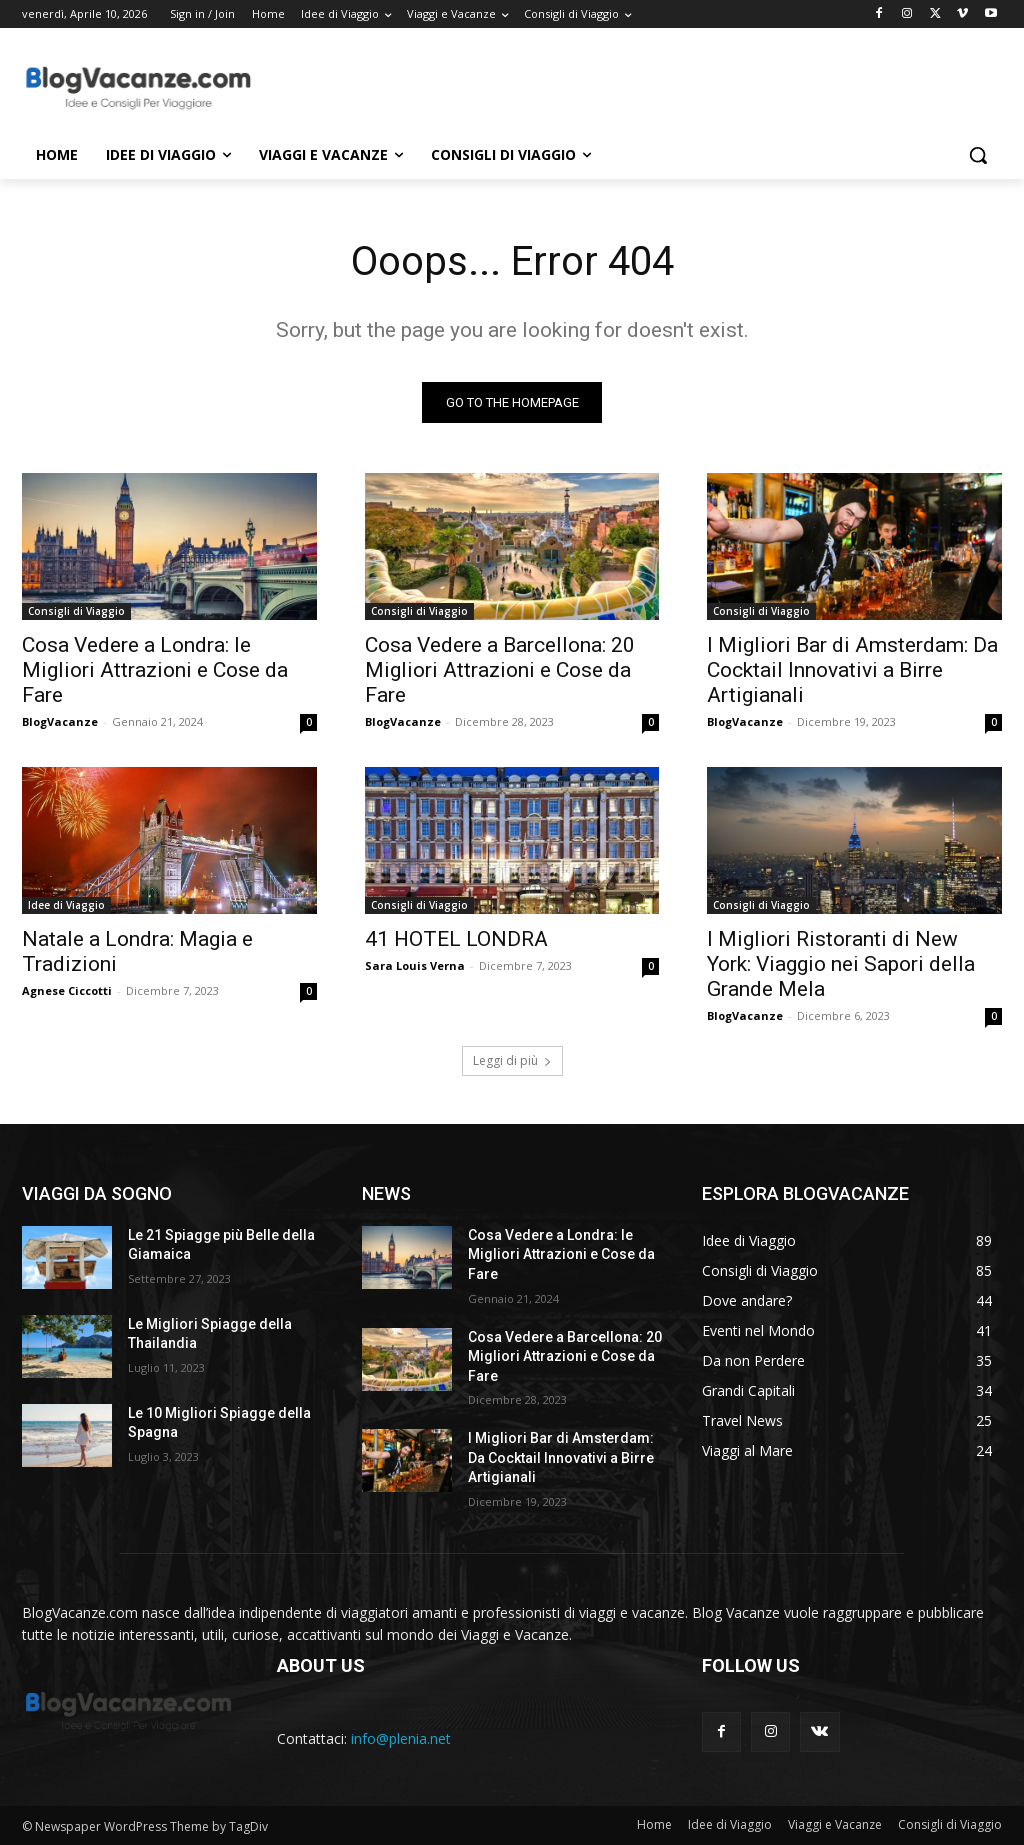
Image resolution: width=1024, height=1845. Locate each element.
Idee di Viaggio (66, 906)
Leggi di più (512, 1060)
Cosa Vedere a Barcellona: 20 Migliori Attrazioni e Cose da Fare (500, 670)
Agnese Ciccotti (67, 991)
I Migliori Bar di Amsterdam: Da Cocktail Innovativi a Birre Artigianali (852, 670)
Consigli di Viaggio (76, 611)
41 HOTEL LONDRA (456, 940)
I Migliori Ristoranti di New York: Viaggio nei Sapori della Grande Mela (841, 965)
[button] (978, 155)
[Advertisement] (491, 86)
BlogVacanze (60, 721)
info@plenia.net (401, 1738)
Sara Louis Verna (415, 966)
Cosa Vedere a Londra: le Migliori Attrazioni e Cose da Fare (155, 670)
